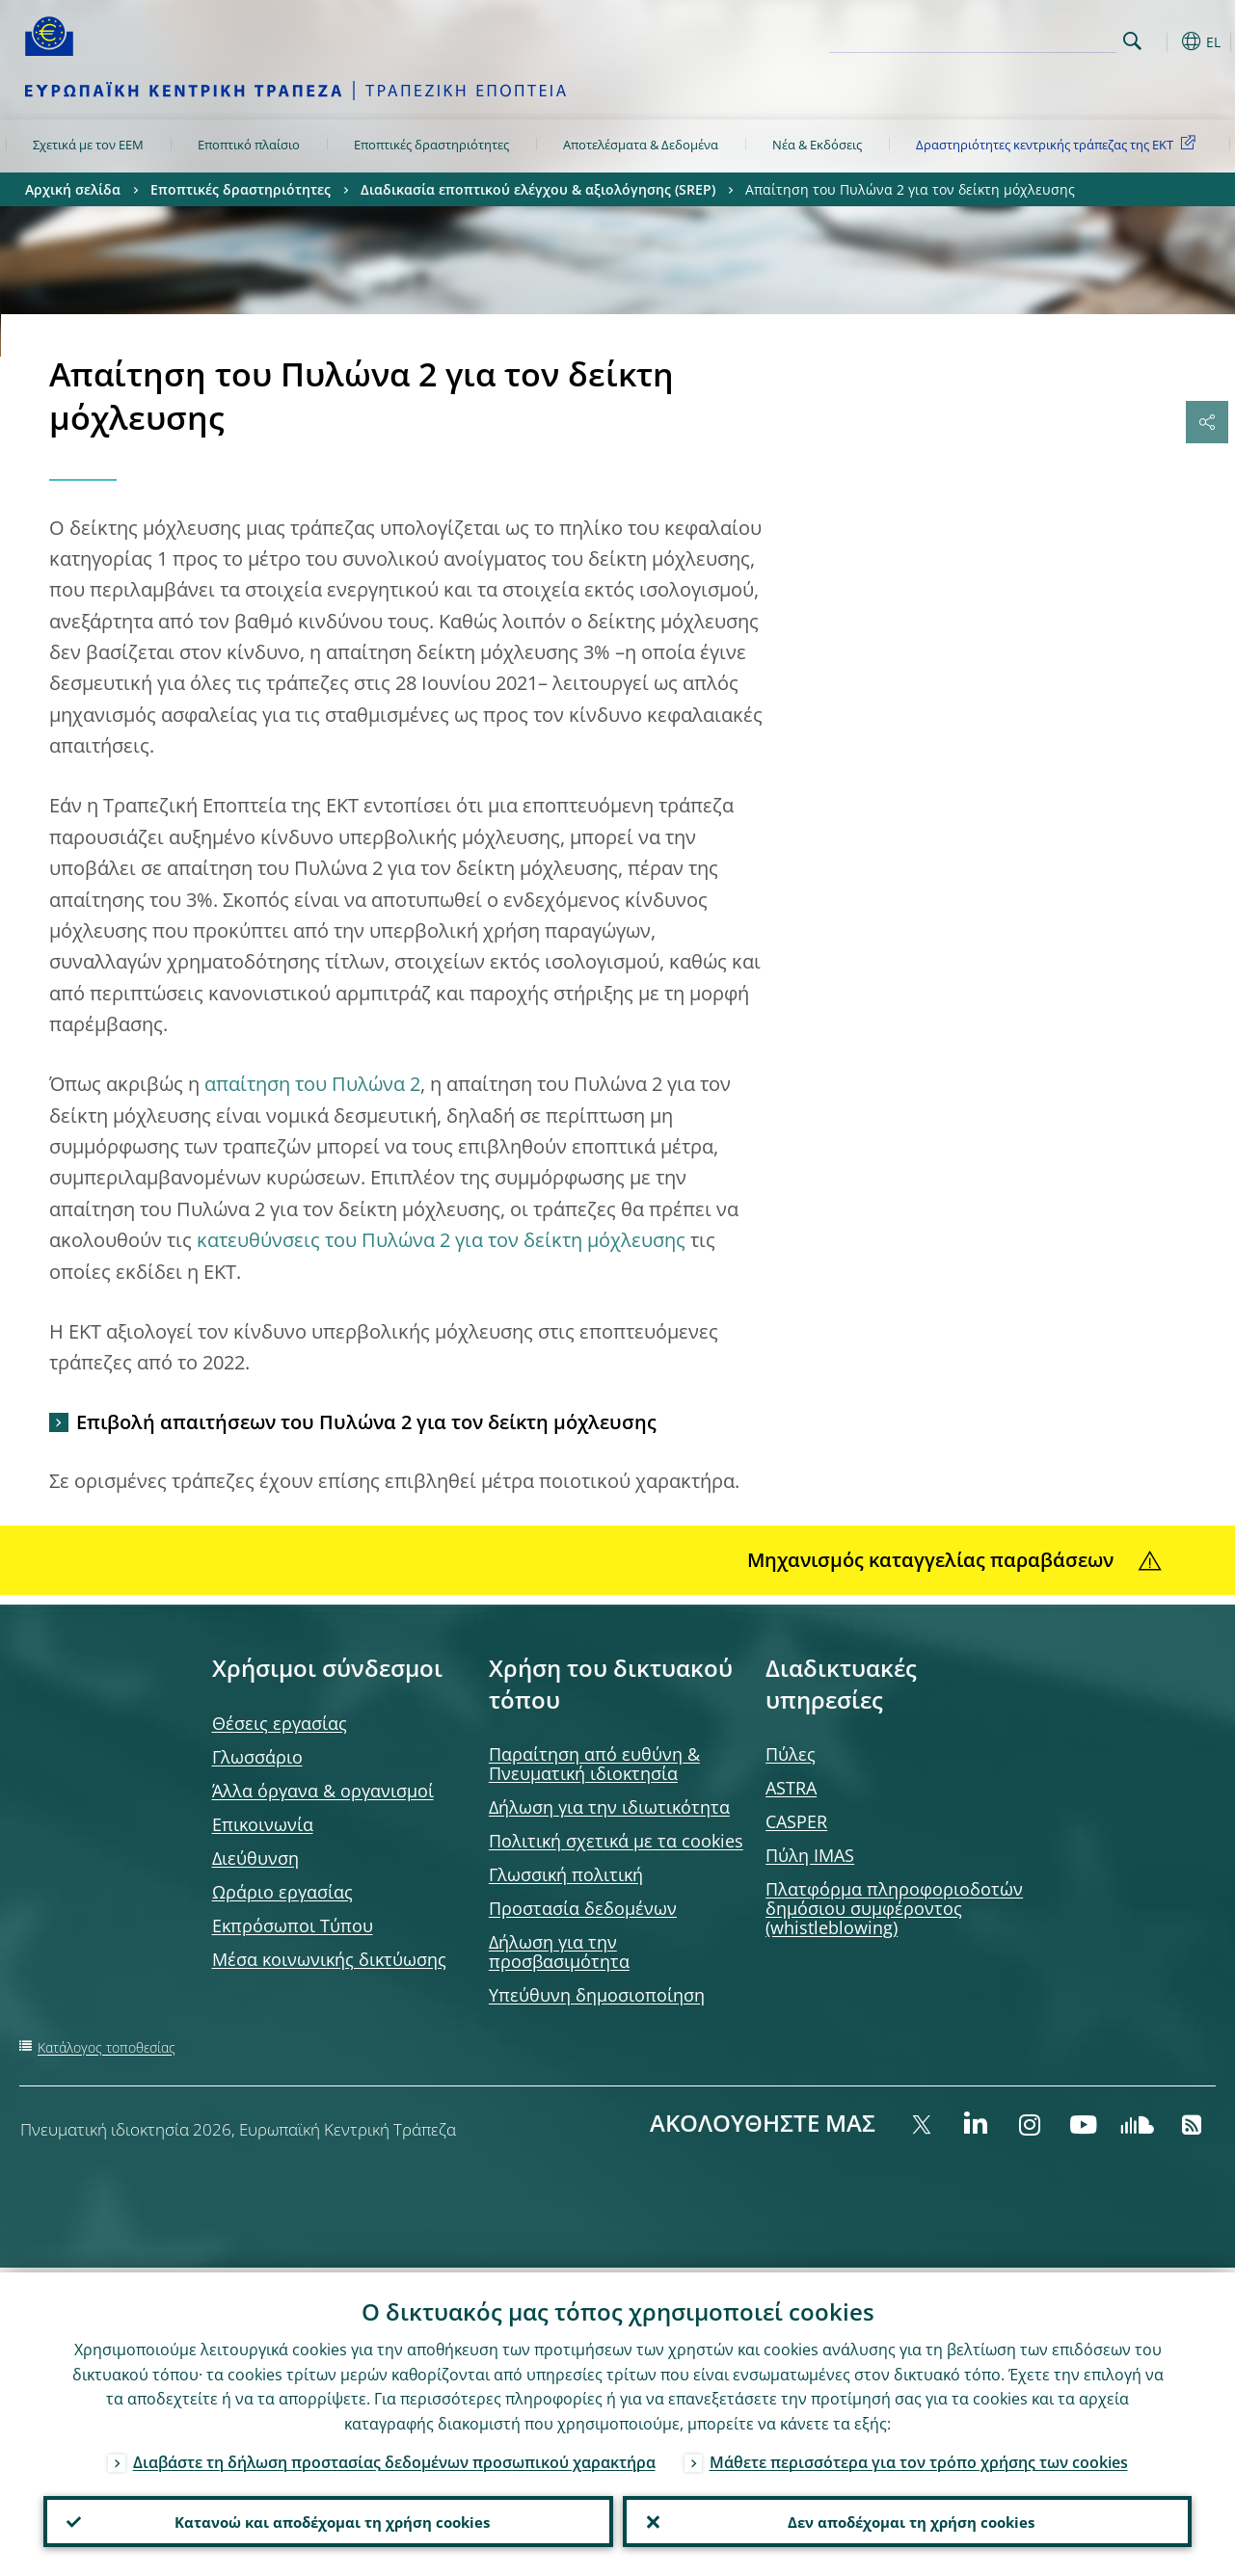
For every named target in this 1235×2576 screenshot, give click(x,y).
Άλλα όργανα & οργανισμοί (323, 1790)
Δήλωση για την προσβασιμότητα (559, 1951)
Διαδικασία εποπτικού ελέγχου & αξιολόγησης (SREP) (538, 189)
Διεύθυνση (255, 1858)
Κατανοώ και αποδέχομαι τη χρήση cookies (328, 2519)
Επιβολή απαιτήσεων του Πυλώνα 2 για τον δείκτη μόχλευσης (366, 1422)
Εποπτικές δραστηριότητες (431, 144)
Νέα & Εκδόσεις (817, 144)
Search (1132, 41)
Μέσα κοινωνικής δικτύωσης (329, 1959)
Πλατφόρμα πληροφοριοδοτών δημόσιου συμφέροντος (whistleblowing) (894, 1908)
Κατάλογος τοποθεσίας (106, 2047)
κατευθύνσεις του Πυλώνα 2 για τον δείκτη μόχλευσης (441, 1240)
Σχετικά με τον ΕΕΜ (88, 144)
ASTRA (791, 1787)
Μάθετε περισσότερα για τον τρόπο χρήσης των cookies (919, 2457)
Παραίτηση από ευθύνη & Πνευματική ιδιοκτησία (594, 1763)
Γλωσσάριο (257, 1756)
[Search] (1020, 38)
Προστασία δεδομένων (583, 1908)
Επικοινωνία (262, 1824)
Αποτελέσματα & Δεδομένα (640, 144)
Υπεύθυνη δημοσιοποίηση (597, 1994)
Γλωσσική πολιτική (566, 1874)
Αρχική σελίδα (73, 189)
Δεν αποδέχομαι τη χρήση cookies (906, 2519)
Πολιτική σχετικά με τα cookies (616, 1840)
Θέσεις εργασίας (279, 1723)
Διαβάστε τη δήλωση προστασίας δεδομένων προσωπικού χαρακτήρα (394, 2457)
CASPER (796, 1821)
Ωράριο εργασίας (282, 1891)
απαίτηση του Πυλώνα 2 (312, 1084)
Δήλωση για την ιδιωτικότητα (609, 1807)
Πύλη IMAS (809, 1855)
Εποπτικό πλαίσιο (249, 144)
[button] (1162, 41)
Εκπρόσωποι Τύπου (292, 1925)
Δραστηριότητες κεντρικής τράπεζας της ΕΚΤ (1059, 143)
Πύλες (790, 1754)
